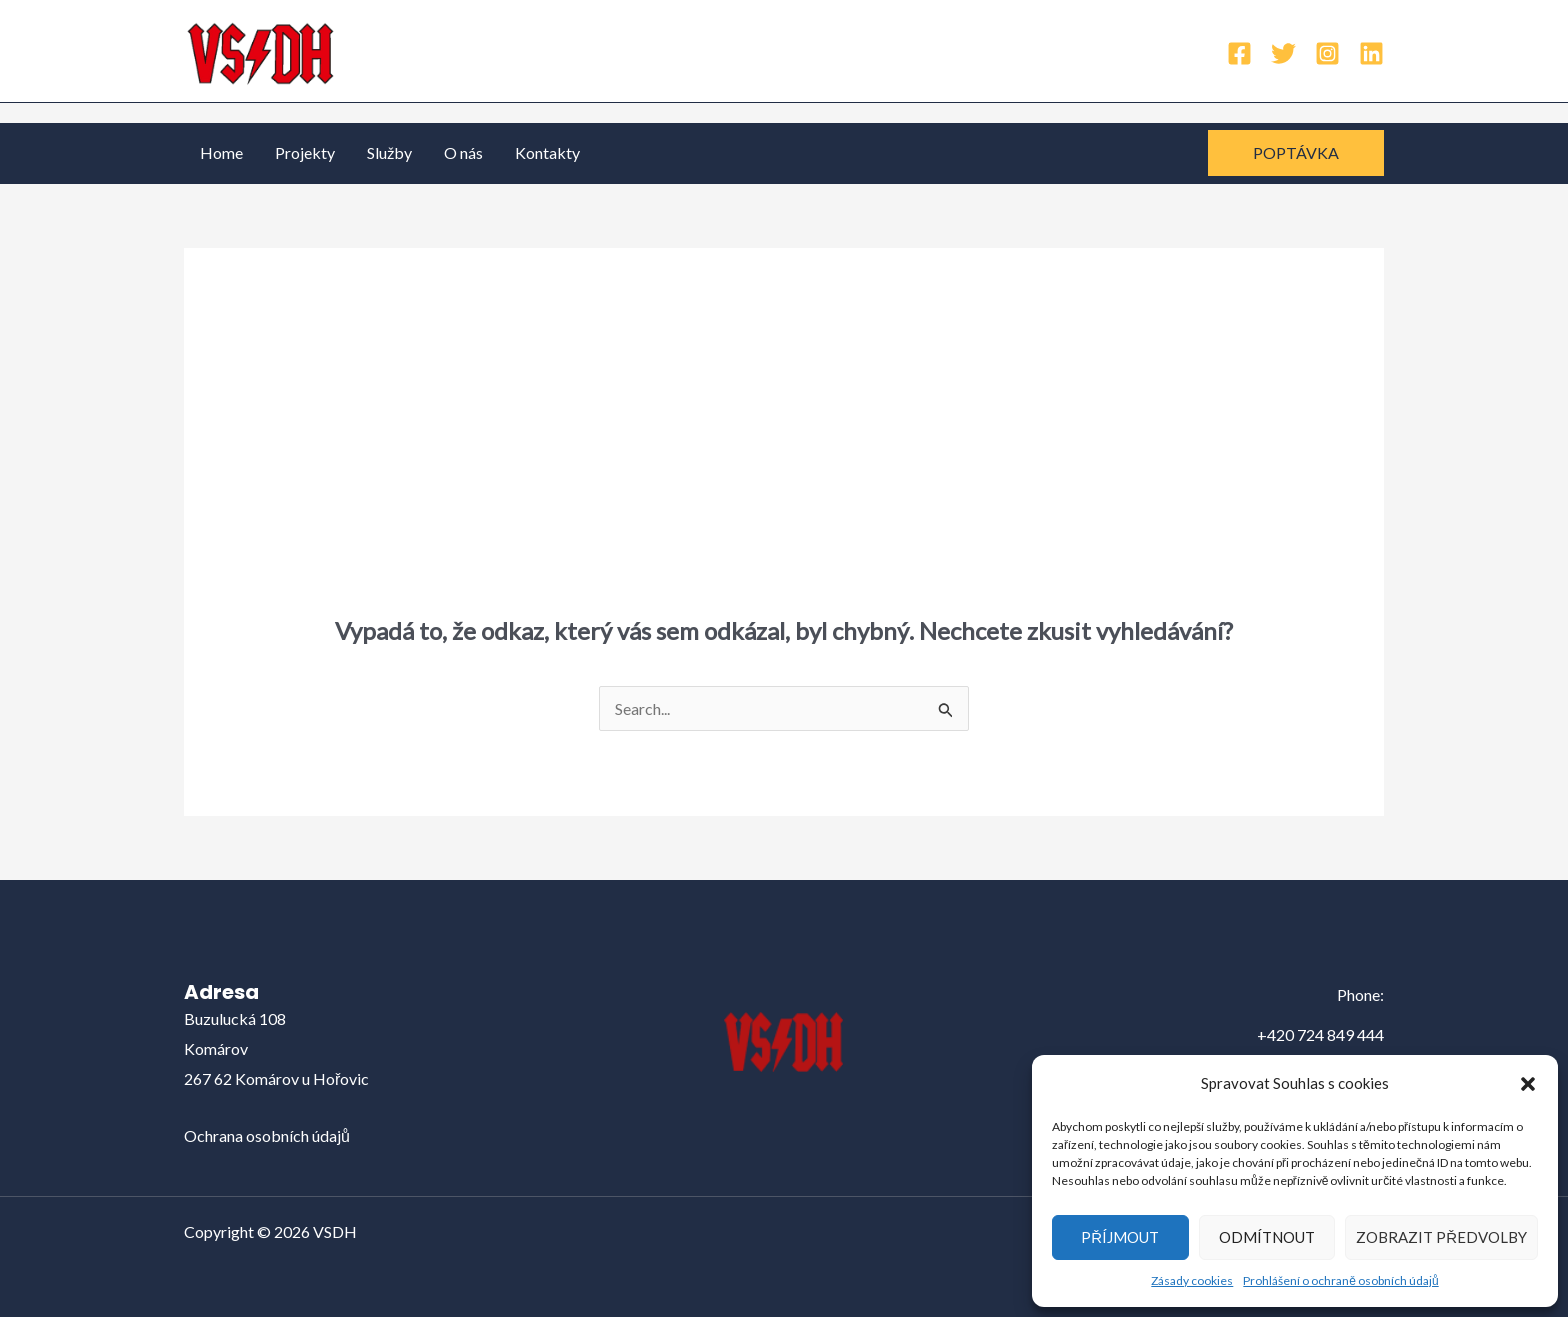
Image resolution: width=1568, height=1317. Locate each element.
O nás (463, 152)
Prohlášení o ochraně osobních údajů (1340, 1280)
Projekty (305, 152)
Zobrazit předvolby (1441, 1237)
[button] (1528, 1084)
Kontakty (547, 152)
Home (221, 152)
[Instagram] (1327, 53)
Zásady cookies (1192, 1280)
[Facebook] (1239, 53)
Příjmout (1120, 1237)
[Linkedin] (1371, 53)
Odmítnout (1267, 1237)
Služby (389, 152)
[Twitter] (1283, 53)
